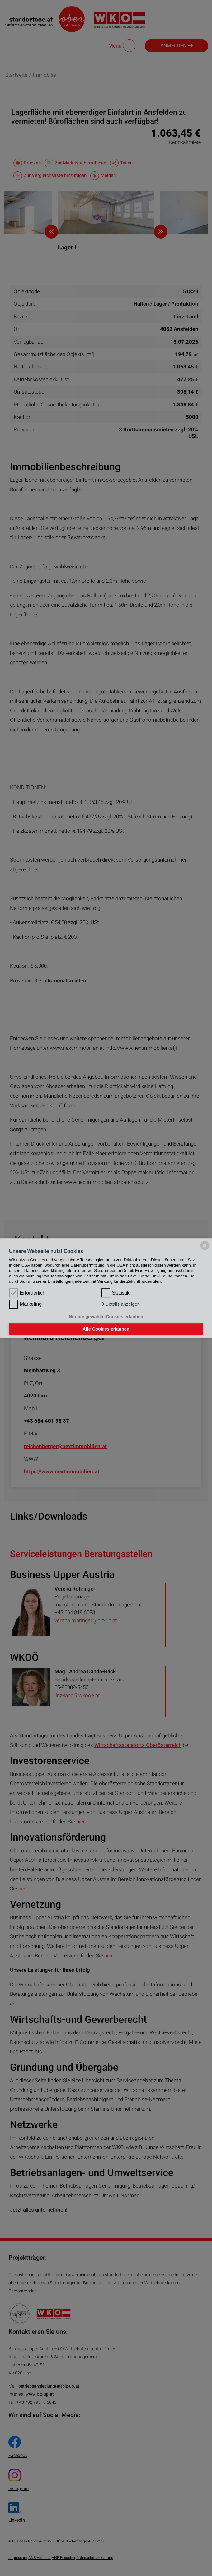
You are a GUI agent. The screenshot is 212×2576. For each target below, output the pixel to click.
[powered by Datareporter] (205, 1249)
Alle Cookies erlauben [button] (105, 1329)
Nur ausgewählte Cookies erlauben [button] (106, 1316)
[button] (120, 1304)
